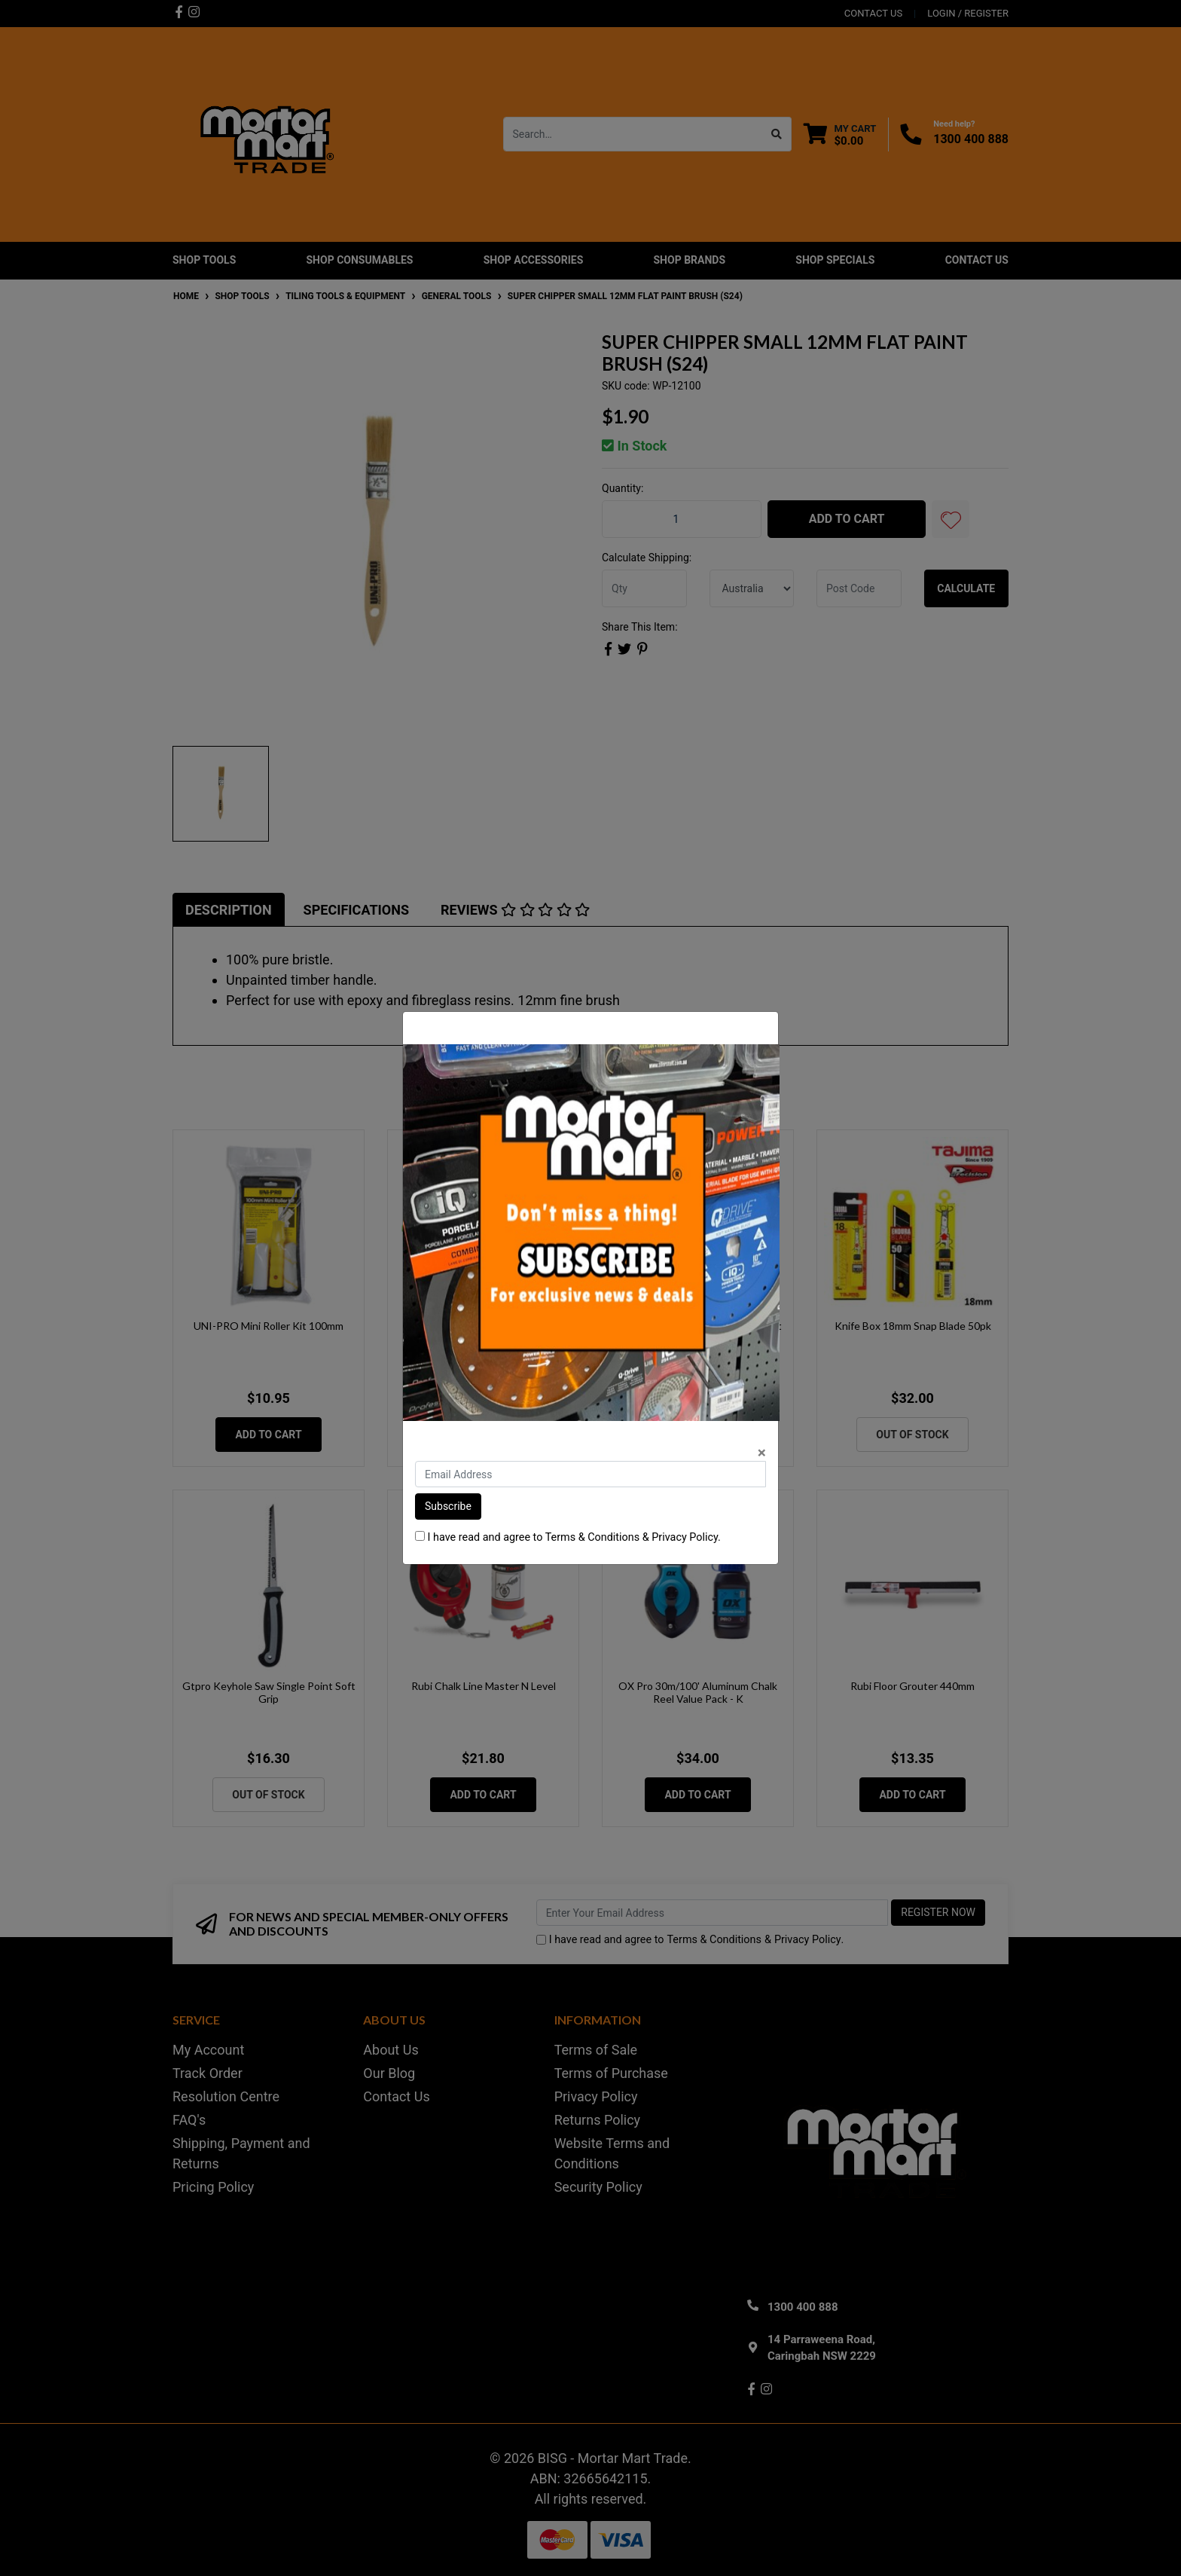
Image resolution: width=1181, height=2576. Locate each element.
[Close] (762, 1453)
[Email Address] (590, 1474)
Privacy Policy (685, 1537)
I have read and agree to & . (568, 1537)
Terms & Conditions (592, 1537)
